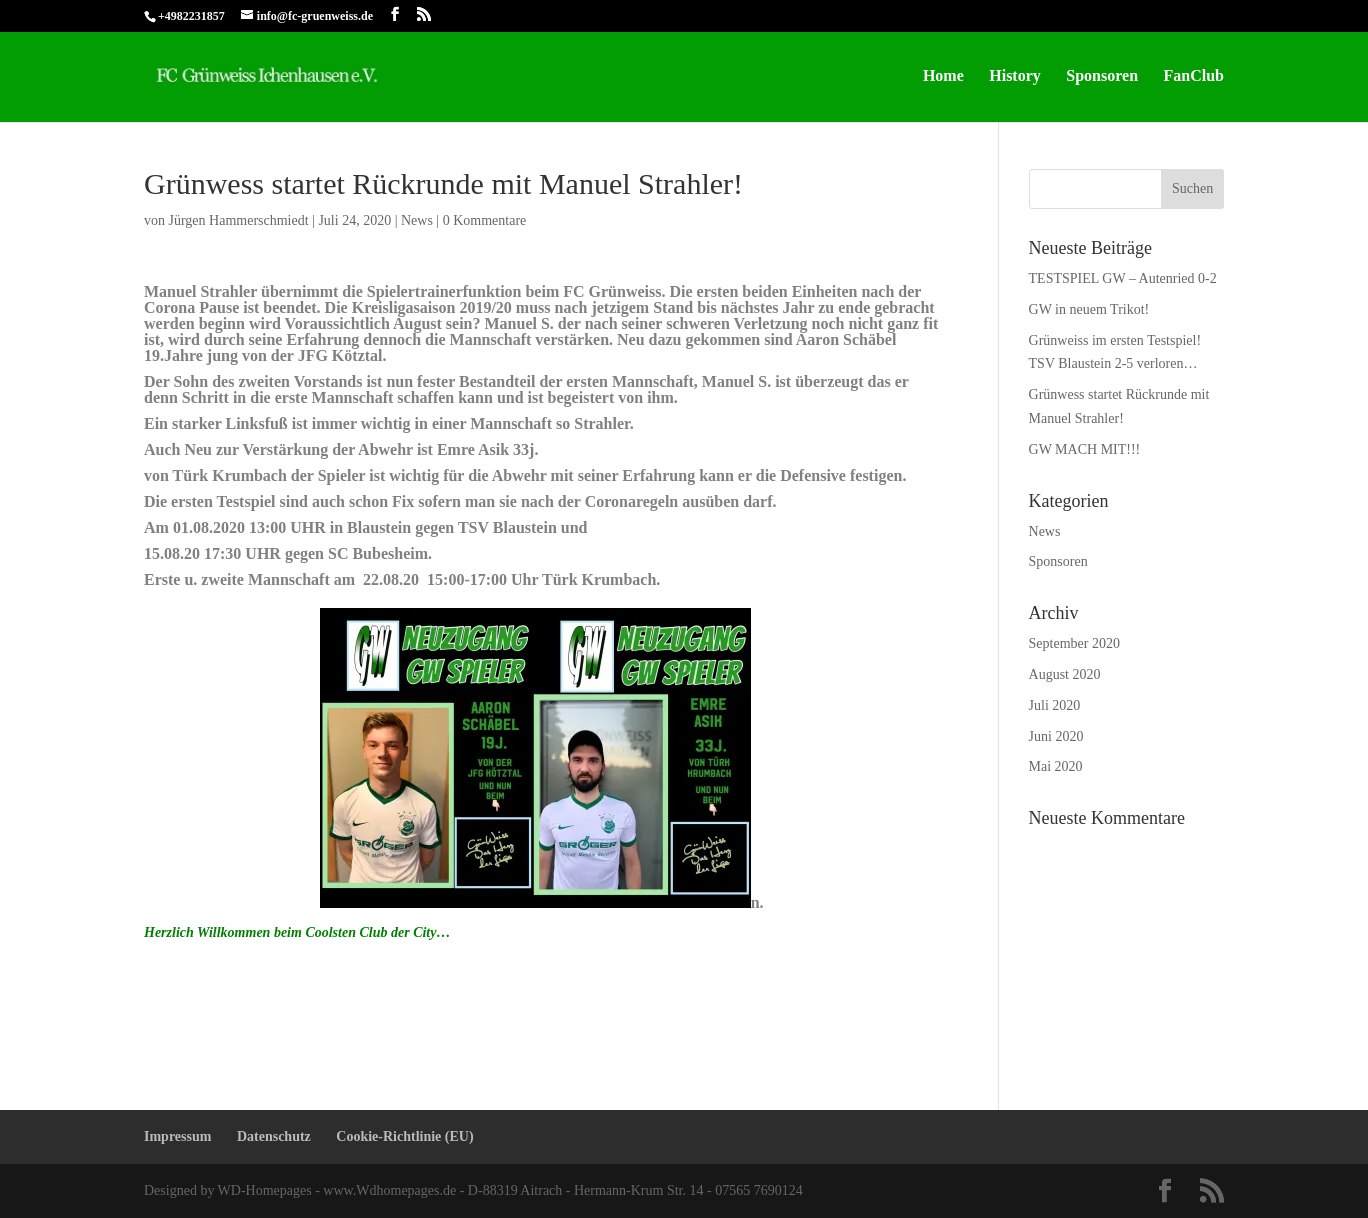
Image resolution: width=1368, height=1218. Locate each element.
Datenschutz (274, 1136)
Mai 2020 (1056, 766)
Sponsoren (1102, 76)
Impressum (177, 1136)
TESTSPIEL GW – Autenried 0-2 (1123, 278)
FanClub (1194, 76)
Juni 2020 (1056, 736)
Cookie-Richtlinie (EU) (404, 1136)
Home (943, 76)
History (1015, 76)
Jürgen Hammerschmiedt (239, 220)
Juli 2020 (1055, 705)
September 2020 (1074, 643)
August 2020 (1065, 674)
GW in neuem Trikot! (1089, 309)
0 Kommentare (485, 220)
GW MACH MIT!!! (1085, 449)
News (417, 220)
